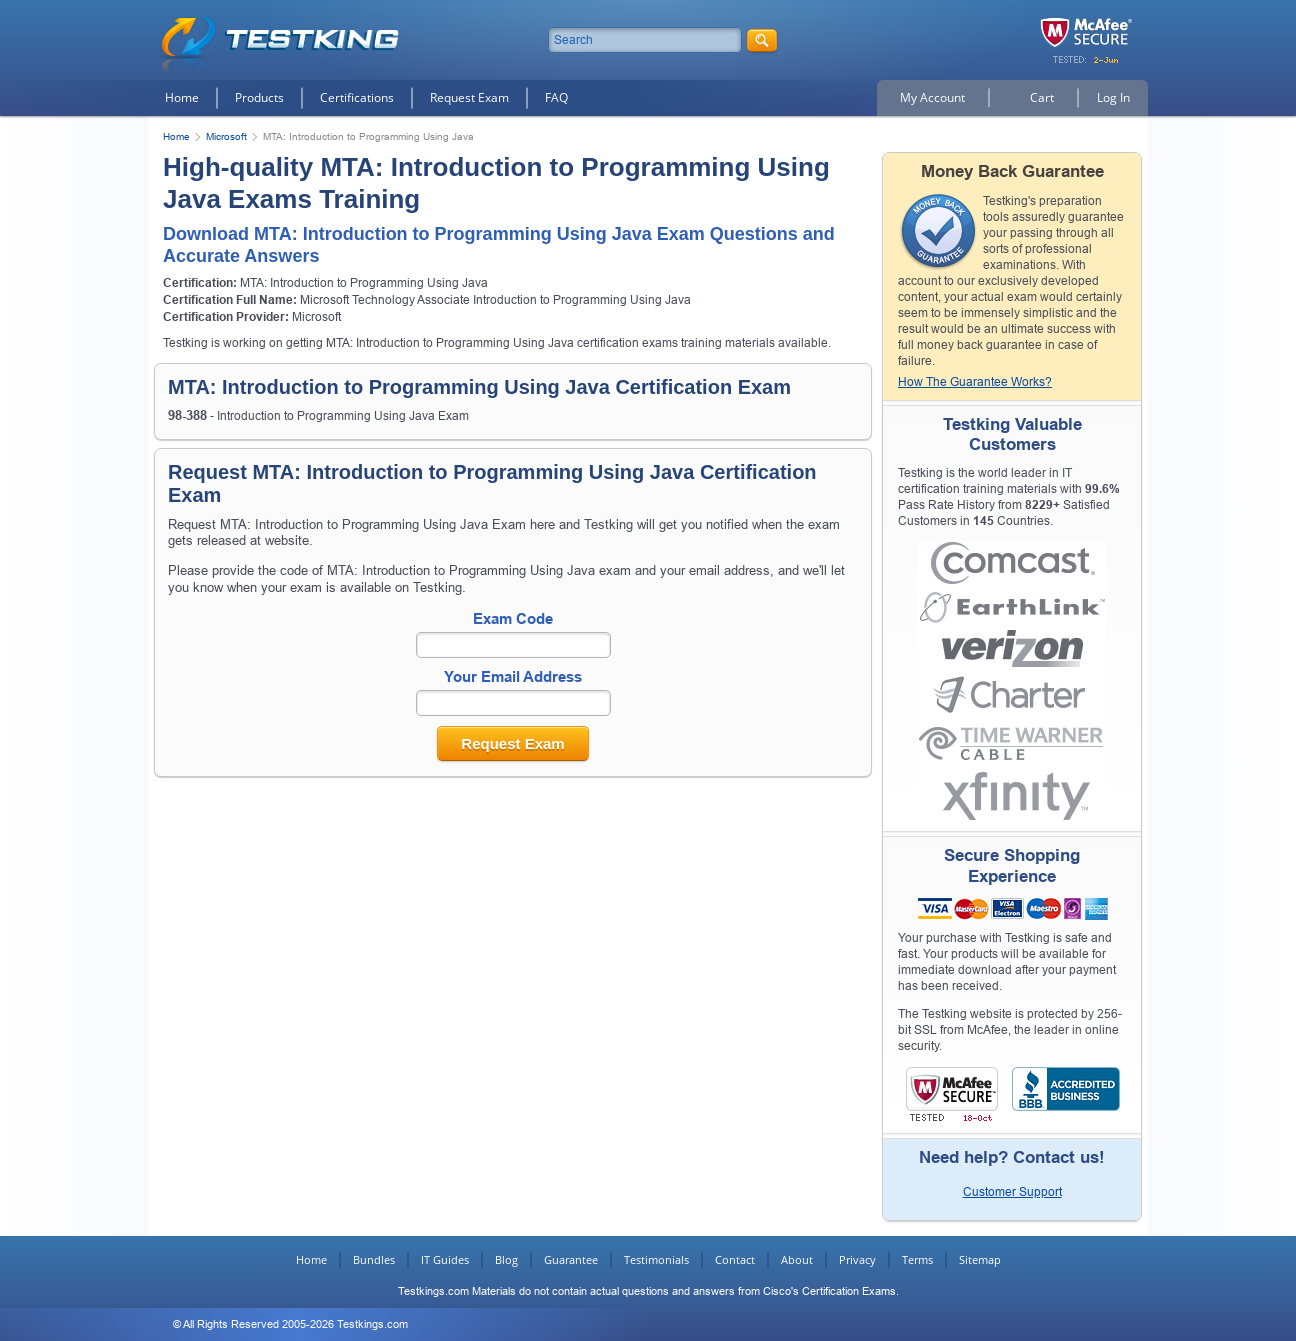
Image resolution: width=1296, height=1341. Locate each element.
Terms (917, 1259)
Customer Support (1012, 1192)
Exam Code (513, 618)
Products (259, 97)
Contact (735, 1259)
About (797, 1259)
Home (182, 97)
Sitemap (980, 1259)
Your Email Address (513, 676)
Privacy (857, 1259)
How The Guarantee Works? (975, 382)
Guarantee (571, 1259)
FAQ (556, 97)
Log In (1113, 97)
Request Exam (469, 97)
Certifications (357, 97)
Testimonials (656, 1259)
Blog (506, 1259)
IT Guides (445, 1259)
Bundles (374, 1259)
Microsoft (226, 136)
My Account (932, 97)
